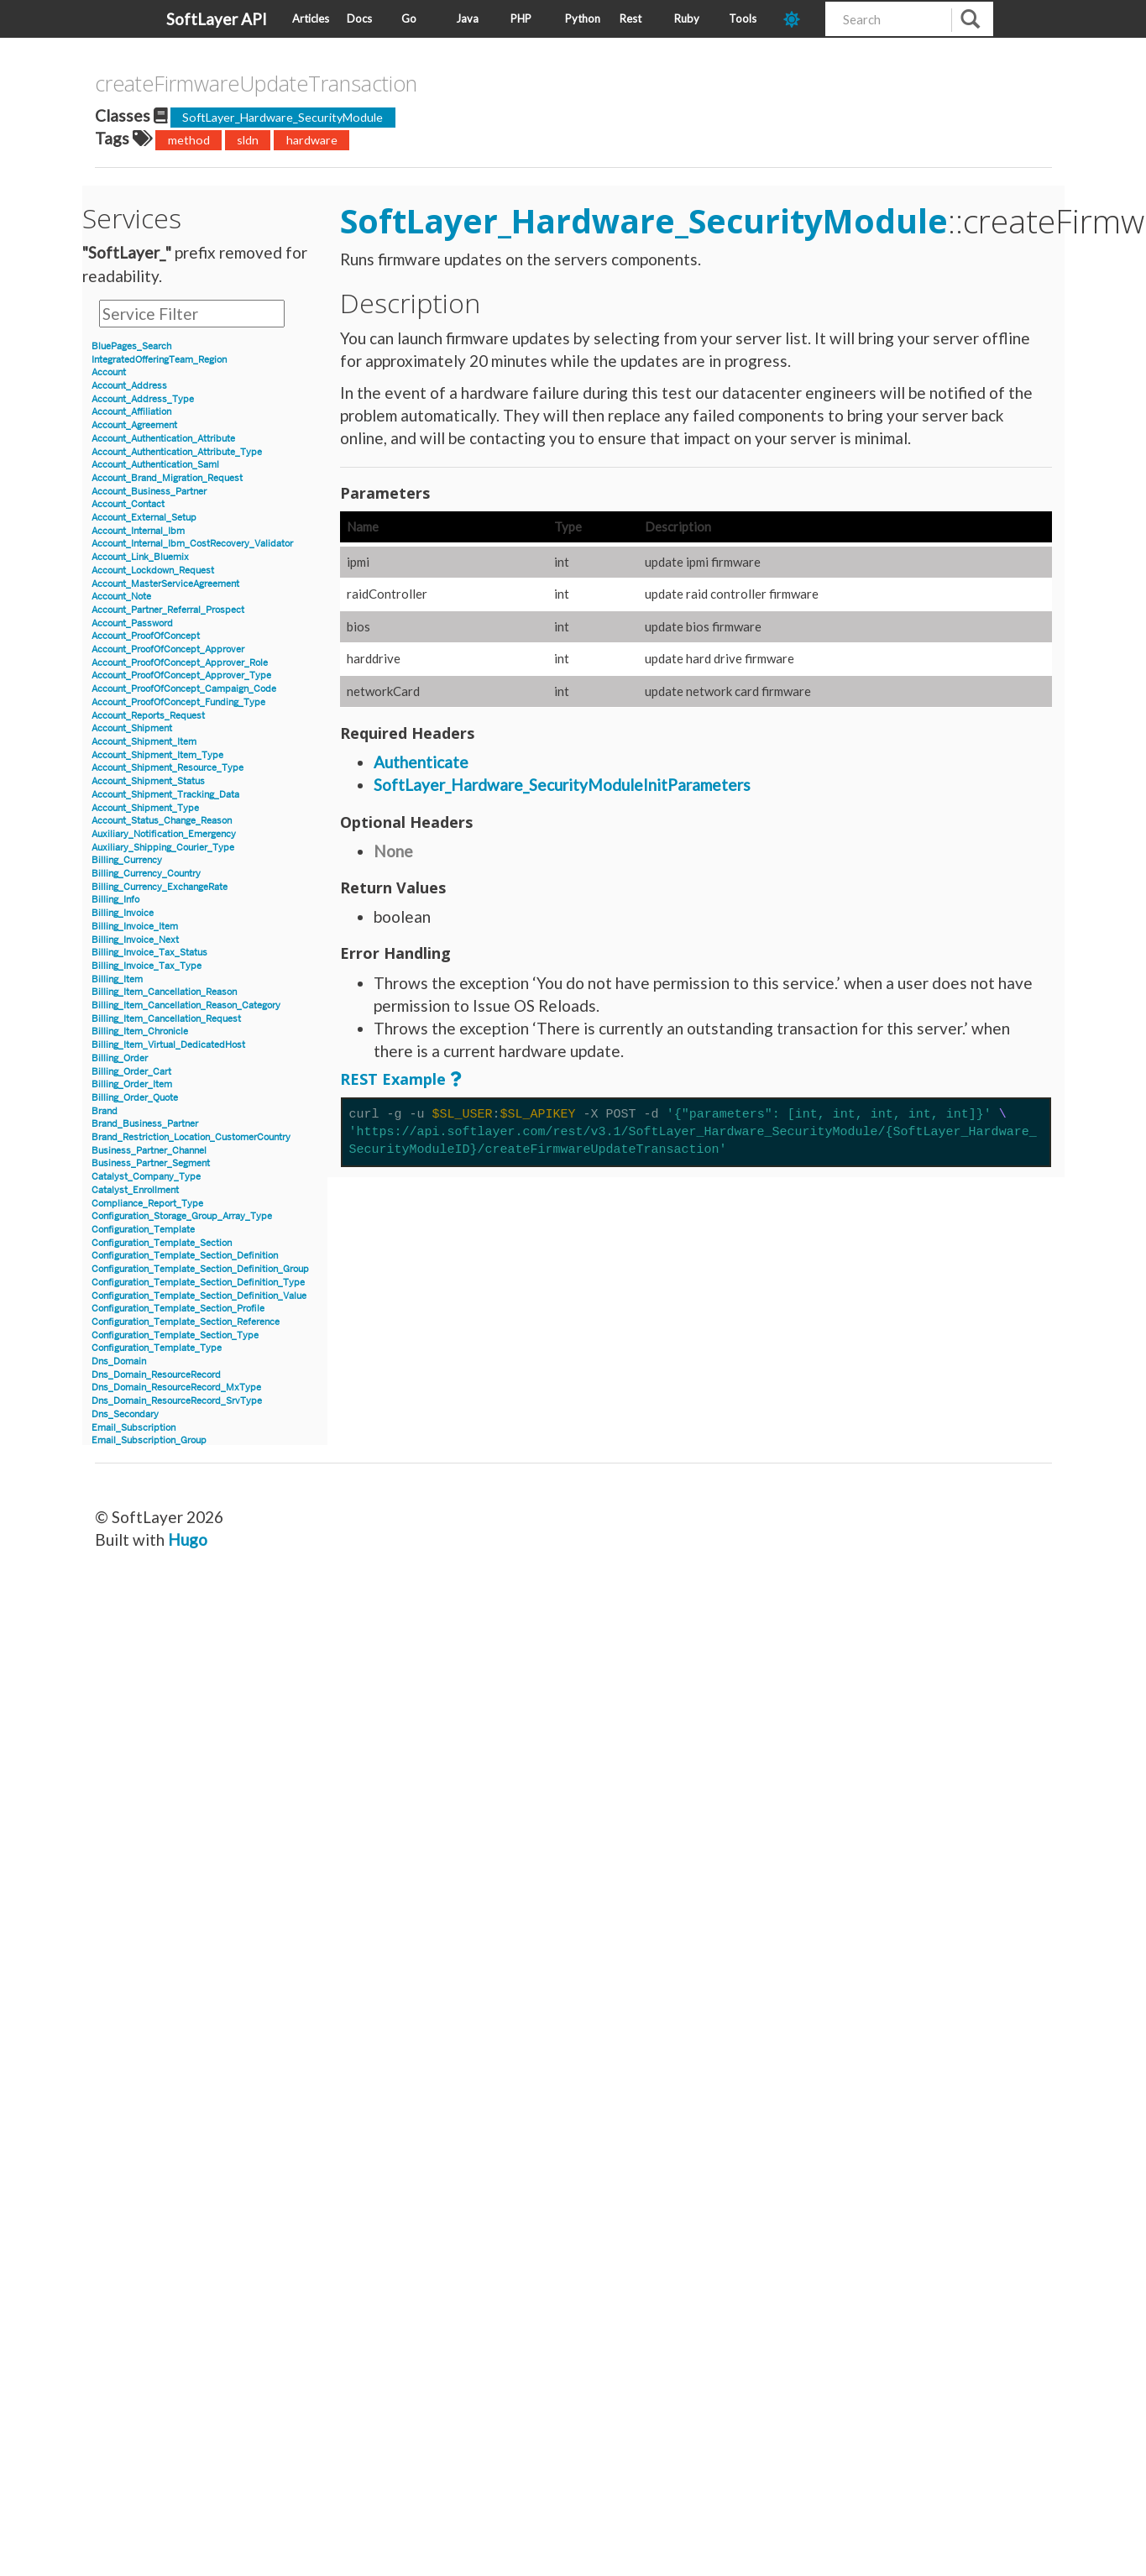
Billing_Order (120, 1058)
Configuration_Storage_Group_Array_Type (182, 1216)
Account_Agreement (134, 425)
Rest (630, 18)
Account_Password (132, 623)
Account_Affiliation (131, 411)
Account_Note (121, 596)
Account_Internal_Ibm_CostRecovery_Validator (192, 543)
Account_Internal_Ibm (138, 531)
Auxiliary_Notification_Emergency (164, 834)
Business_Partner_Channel (149, 1150)
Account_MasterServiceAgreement (165, 584)
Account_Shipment (132, 728)
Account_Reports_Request (148, 715)
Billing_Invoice (123, 913)
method (189, 140)
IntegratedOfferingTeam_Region (159, 359)
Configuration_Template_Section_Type (175, 1335)
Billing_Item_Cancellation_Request (166, 1018)
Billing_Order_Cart (131, 1071)
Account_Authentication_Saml (155, 464)
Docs (359, 18)
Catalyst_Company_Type (146, 1176)
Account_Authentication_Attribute (163, 438)
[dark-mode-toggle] (798, 19)
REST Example (393, 1079)
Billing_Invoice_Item (135, 926)
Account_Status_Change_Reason (162, 820)
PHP (520, 18)
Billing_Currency (127, 860)
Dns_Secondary (125, 1414)
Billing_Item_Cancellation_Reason (164, 992)
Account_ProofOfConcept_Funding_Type (178, 702)
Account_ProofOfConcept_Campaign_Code (184, 688)
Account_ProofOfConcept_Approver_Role (180, 662)
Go (408, 18)
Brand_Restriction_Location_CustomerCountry (191, 1137)
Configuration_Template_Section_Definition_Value (199, 1296)
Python (582, 18)
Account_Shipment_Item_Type (157, 755)
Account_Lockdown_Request (153, 570)
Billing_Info (115, 899)
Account (109, 372)
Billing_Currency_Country (146, 873)
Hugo (187, 1539)
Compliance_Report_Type (147, 1203)
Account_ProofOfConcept (146, 636)
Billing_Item (117, 979)
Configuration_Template (143, 1229)
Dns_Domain (119, 1361)
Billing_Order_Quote (135, 1097)
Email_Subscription (133, 1427)
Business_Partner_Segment (151, 1163)
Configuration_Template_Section (162, 1243)
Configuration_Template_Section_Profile (178, 1308)
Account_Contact (128, 504)
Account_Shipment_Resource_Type (167, 767)
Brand (105, 1111)
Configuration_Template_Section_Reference (186, 1322)
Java (467, 18)
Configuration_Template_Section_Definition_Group (200, 1269)
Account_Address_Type (143, 399)
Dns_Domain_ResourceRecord (156, 1374)
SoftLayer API (216, 19)
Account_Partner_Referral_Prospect (168, 610)
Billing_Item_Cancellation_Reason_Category (186, 1005)
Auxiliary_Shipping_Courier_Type (163, 847)
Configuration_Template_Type (157, 1348)
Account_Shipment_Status (148, 781)
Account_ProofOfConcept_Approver (168, 649)
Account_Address (129, 385)
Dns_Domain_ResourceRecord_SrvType (177, 1400)
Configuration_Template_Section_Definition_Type (198, 1282)
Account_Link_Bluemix (140, 557)
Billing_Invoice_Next (135, 940)
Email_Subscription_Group (149, 1440)
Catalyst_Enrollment (135, 1190)
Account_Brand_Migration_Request (167, 478)
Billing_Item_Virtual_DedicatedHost (168, 1044)
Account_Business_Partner (149, 491)
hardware (312, 140)
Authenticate (421, 762)
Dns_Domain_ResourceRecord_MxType (176, 1387)
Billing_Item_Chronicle (140, 1031)
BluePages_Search (131, 346)
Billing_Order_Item (132, 1084)
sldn (248, 140)
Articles (310, 18)
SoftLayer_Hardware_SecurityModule (282, 117)
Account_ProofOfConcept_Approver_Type (181, 675)
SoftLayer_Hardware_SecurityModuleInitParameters (562, 784)
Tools (742, 18)
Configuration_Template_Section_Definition (185, 1255)
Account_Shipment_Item (144, 741)
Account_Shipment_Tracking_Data (165, 794)
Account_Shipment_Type (145, 808)
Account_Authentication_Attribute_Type (177, 452)
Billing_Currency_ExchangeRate (160, 887)
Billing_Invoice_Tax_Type (146, 966)
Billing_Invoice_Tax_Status (149, 952)
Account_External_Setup (144, 517)
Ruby (686, 18)
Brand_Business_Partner (145, 1123)
